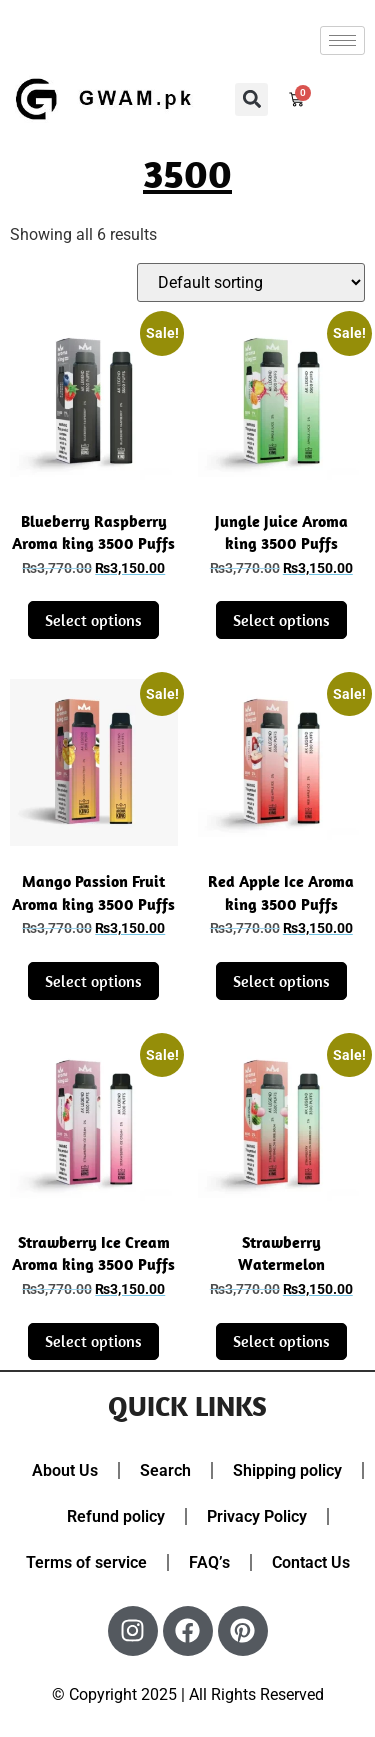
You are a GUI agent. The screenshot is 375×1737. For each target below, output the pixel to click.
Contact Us (311, 1562)
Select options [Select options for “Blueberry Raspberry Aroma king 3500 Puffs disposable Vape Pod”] (93, 620)
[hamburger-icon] (342, 40)
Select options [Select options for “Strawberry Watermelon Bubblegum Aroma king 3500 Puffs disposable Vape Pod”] (281, 1341)
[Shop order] (251, 282)
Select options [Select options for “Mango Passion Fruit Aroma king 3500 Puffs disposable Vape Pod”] (93, 981)
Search (165, 1470)
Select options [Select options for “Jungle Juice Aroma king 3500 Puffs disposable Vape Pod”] (281, 620)
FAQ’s (209, 1562)
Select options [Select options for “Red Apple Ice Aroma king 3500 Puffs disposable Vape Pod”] (281, 981)
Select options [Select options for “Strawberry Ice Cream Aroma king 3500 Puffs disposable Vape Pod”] (93, 1341)
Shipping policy (287, 1470)
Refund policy (116, 1516)
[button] (251, 99)
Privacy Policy (257, 1516)
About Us (65, 1470)
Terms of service (86, 1562)
